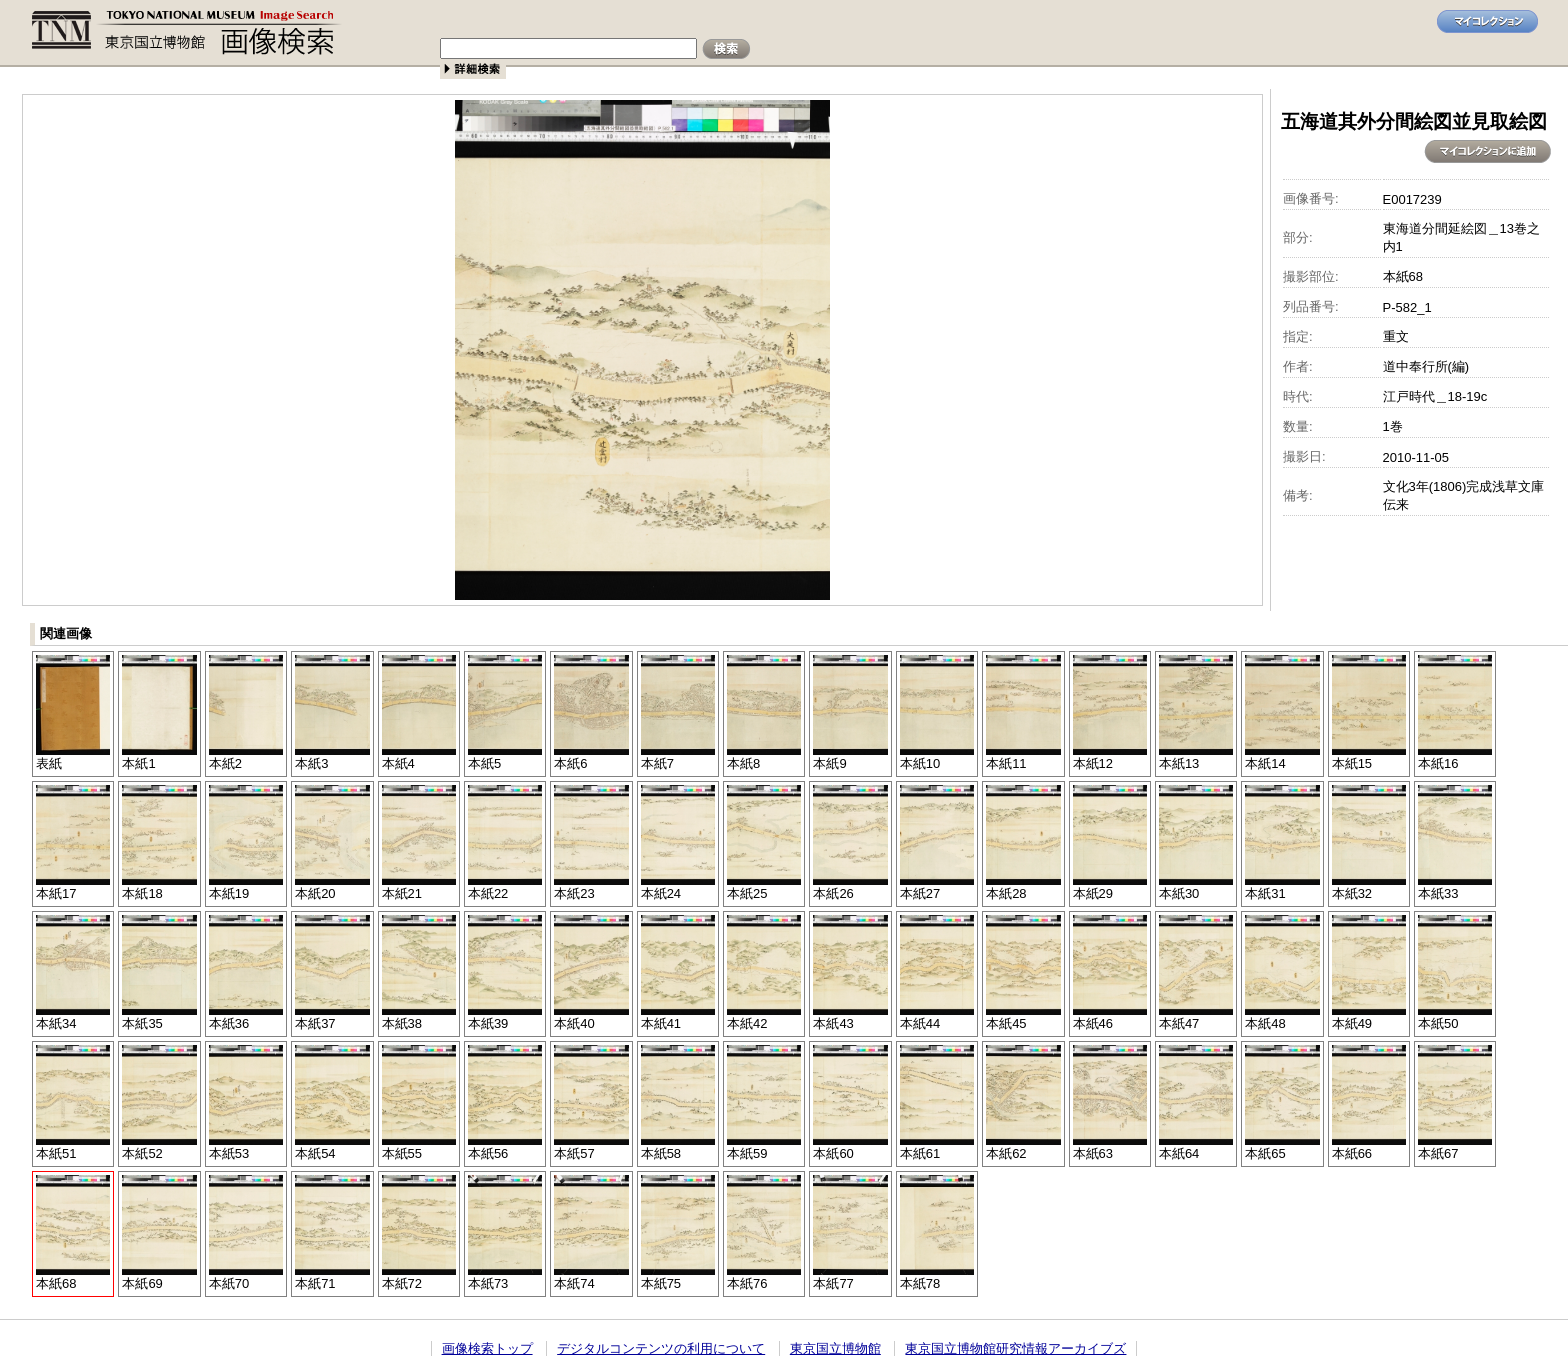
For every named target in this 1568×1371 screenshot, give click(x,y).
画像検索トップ (487, 1348)
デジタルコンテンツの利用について (661, 1348)
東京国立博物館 (835, 1348)
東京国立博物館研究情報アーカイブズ (1015, 1348)
